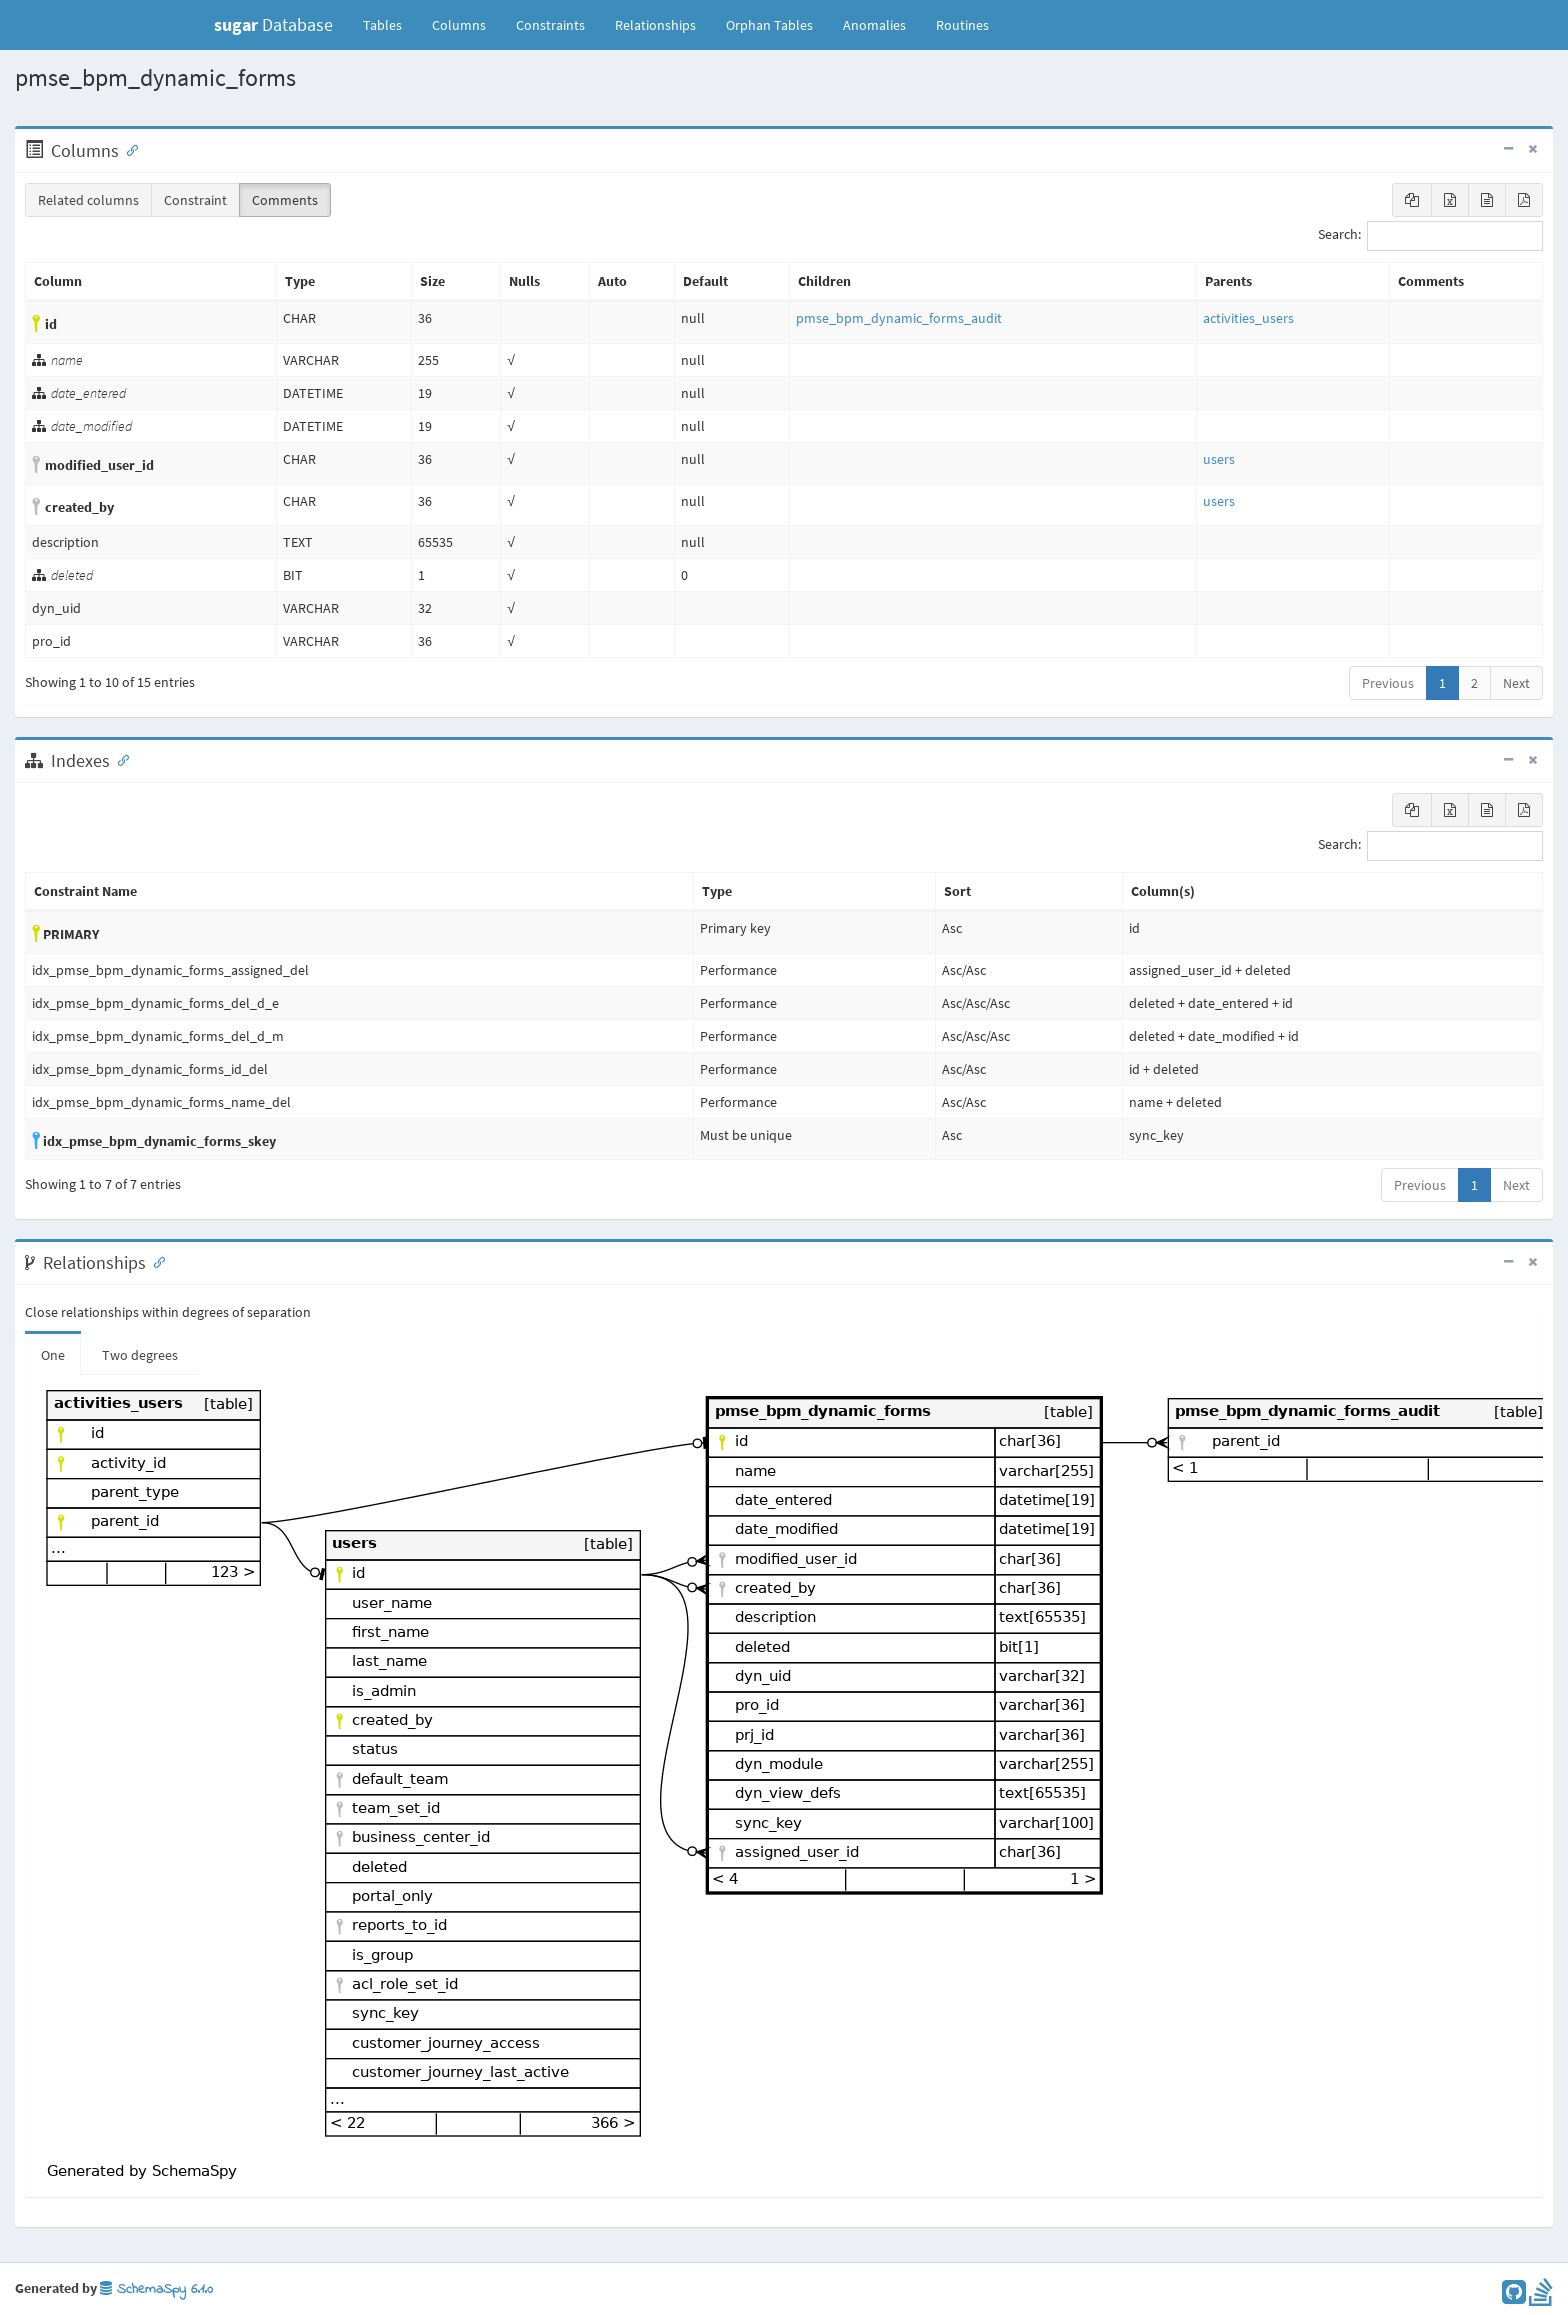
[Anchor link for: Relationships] (155, 1261)
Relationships (655, 25)
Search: (1430, 236)
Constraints (550, 25)
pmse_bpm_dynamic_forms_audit (899, 318)
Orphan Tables (769, 25)
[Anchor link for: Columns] (128, 149)
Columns (459, 25)
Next (1516, 683)
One (53, 1355)
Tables (390, 24)
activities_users (1248, 318)
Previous (1388, 683)
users (1219, 459)
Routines (962, 25)
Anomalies (874, 25)
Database (273, 24)
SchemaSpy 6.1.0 (156, 2289)
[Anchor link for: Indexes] (119, 759)
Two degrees (140, 1355)
